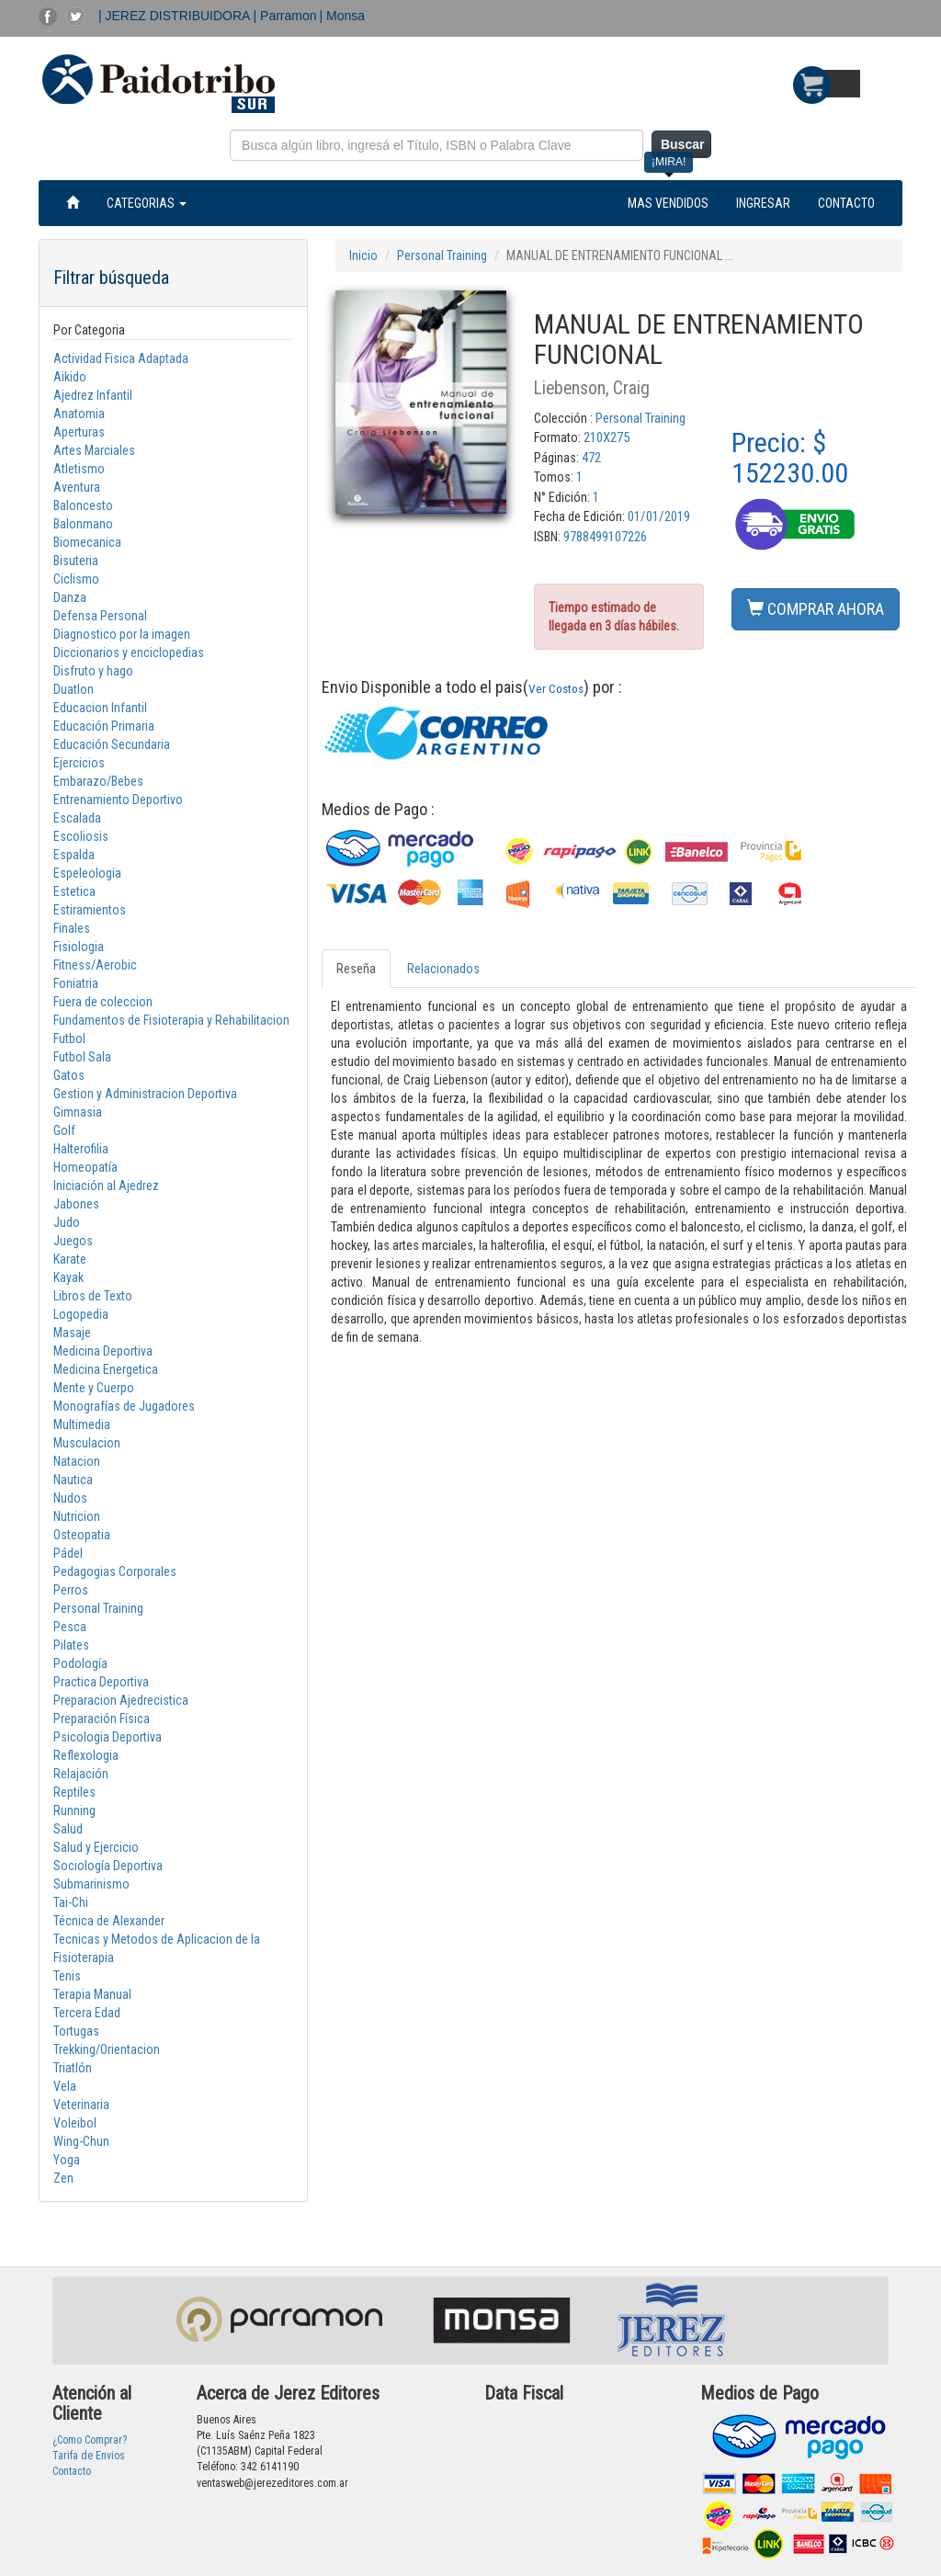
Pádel (68, 1553)
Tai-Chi (70, 1902)
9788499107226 (605, 536)
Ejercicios (79, 762)
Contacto (71, 2471)
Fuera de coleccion (103, 1001)
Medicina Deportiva (103, 1351)
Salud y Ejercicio (96, 1847)
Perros (70, 1590)
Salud (68, 1828)
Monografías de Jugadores (124, 1406)
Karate (69, 1259)
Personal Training (98, 1608)
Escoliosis (80, 836)
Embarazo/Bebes (98, 781)
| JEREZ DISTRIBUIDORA (176, 15)
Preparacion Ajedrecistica (120, 1700)
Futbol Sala (82, 1057)
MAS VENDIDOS (668, 203)
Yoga (66, 2159)
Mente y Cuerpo (93, 1387)
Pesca (69, 1626)
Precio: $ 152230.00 (789, 457)
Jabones (76, 1204)
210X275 (606, 437)
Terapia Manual (92, 1994)
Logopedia (80, 1314)
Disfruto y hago (93, 671)
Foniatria (75, 983)
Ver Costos (556, 688)
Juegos (73, 1240)
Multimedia (81, 1424)
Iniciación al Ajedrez (106, 1185)
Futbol (69, 1038)
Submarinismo (91, 1884)
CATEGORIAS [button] (147, 203)
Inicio (363, 255)
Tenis (67, 1976)
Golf (64, 1130)
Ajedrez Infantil (92, 395)
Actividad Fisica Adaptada (120, 358)
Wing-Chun (81, 2141)
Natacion (76, 1461)
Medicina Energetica (105, 1369)
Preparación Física (101, 1718)
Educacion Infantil (100, 707)
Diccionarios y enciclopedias (128, 652)
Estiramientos (89, 909)
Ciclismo (76, 579)
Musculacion (86, 1443)
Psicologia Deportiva (107, 1737)
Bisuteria (75, 560)
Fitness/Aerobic (95, 965)
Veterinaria (81, 2104)
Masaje (72, 1332)
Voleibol (74, 2123)
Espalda (74, 854)
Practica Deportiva (101, 1681)
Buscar (682, 144)
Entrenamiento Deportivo (118, 799)
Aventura (76, 487)
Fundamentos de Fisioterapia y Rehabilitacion (171, 1020)
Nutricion (76, 1516)
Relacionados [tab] (443, 968)
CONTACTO (846, 203)
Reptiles (74, 1792)
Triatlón (72, 2067)
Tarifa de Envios (88, 2455)
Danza (69, 597)
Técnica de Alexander (108, 1920)
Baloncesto (83, 505)
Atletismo (79, 468)
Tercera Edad (86, 2012)
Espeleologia (87, 873)
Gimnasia (77, 1112)
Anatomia (79, 413)
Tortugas (76, 2031)
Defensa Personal (100, 615)
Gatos (69, 1075)
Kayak (68, 1277)
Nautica (73, 1479)
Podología (80, 1663)
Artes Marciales (94, 450)
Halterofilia (80, 1148)
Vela (64, 2086)
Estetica (74, 891)
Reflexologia (86, 1755)
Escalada (77, 818)
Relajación (80, 1773)
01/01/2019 (659, 516)
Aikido (69, 376)
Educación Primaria (103, 726)
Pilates (71, 1645)
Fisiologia (78, 946)
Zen (63, 2178)
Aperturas (79, 432)
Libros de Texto (92, 1295)
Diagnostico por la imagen (121, 634)
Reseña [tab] (356, 968)
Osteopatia (81, 1534)
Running (74, 1810)
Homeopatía (85, 1167)
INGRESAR (763, 203)
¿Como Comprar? (89, 2440)
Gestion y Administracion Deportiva (145, 1093)
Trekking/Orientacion (106, 2049)
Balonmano (83, 523)
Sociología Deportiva (108, 1865)
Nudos (70, 1498)
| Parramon (285, 15)
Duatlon (73, 689)
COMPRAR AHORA (815, 608)
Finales (71, 928)
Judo (66, 1222)
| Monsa (343, 15)
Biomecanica (87, 542)
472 (591, 457)
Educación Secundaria (111, 744)
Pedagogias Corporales (114, 1571)
